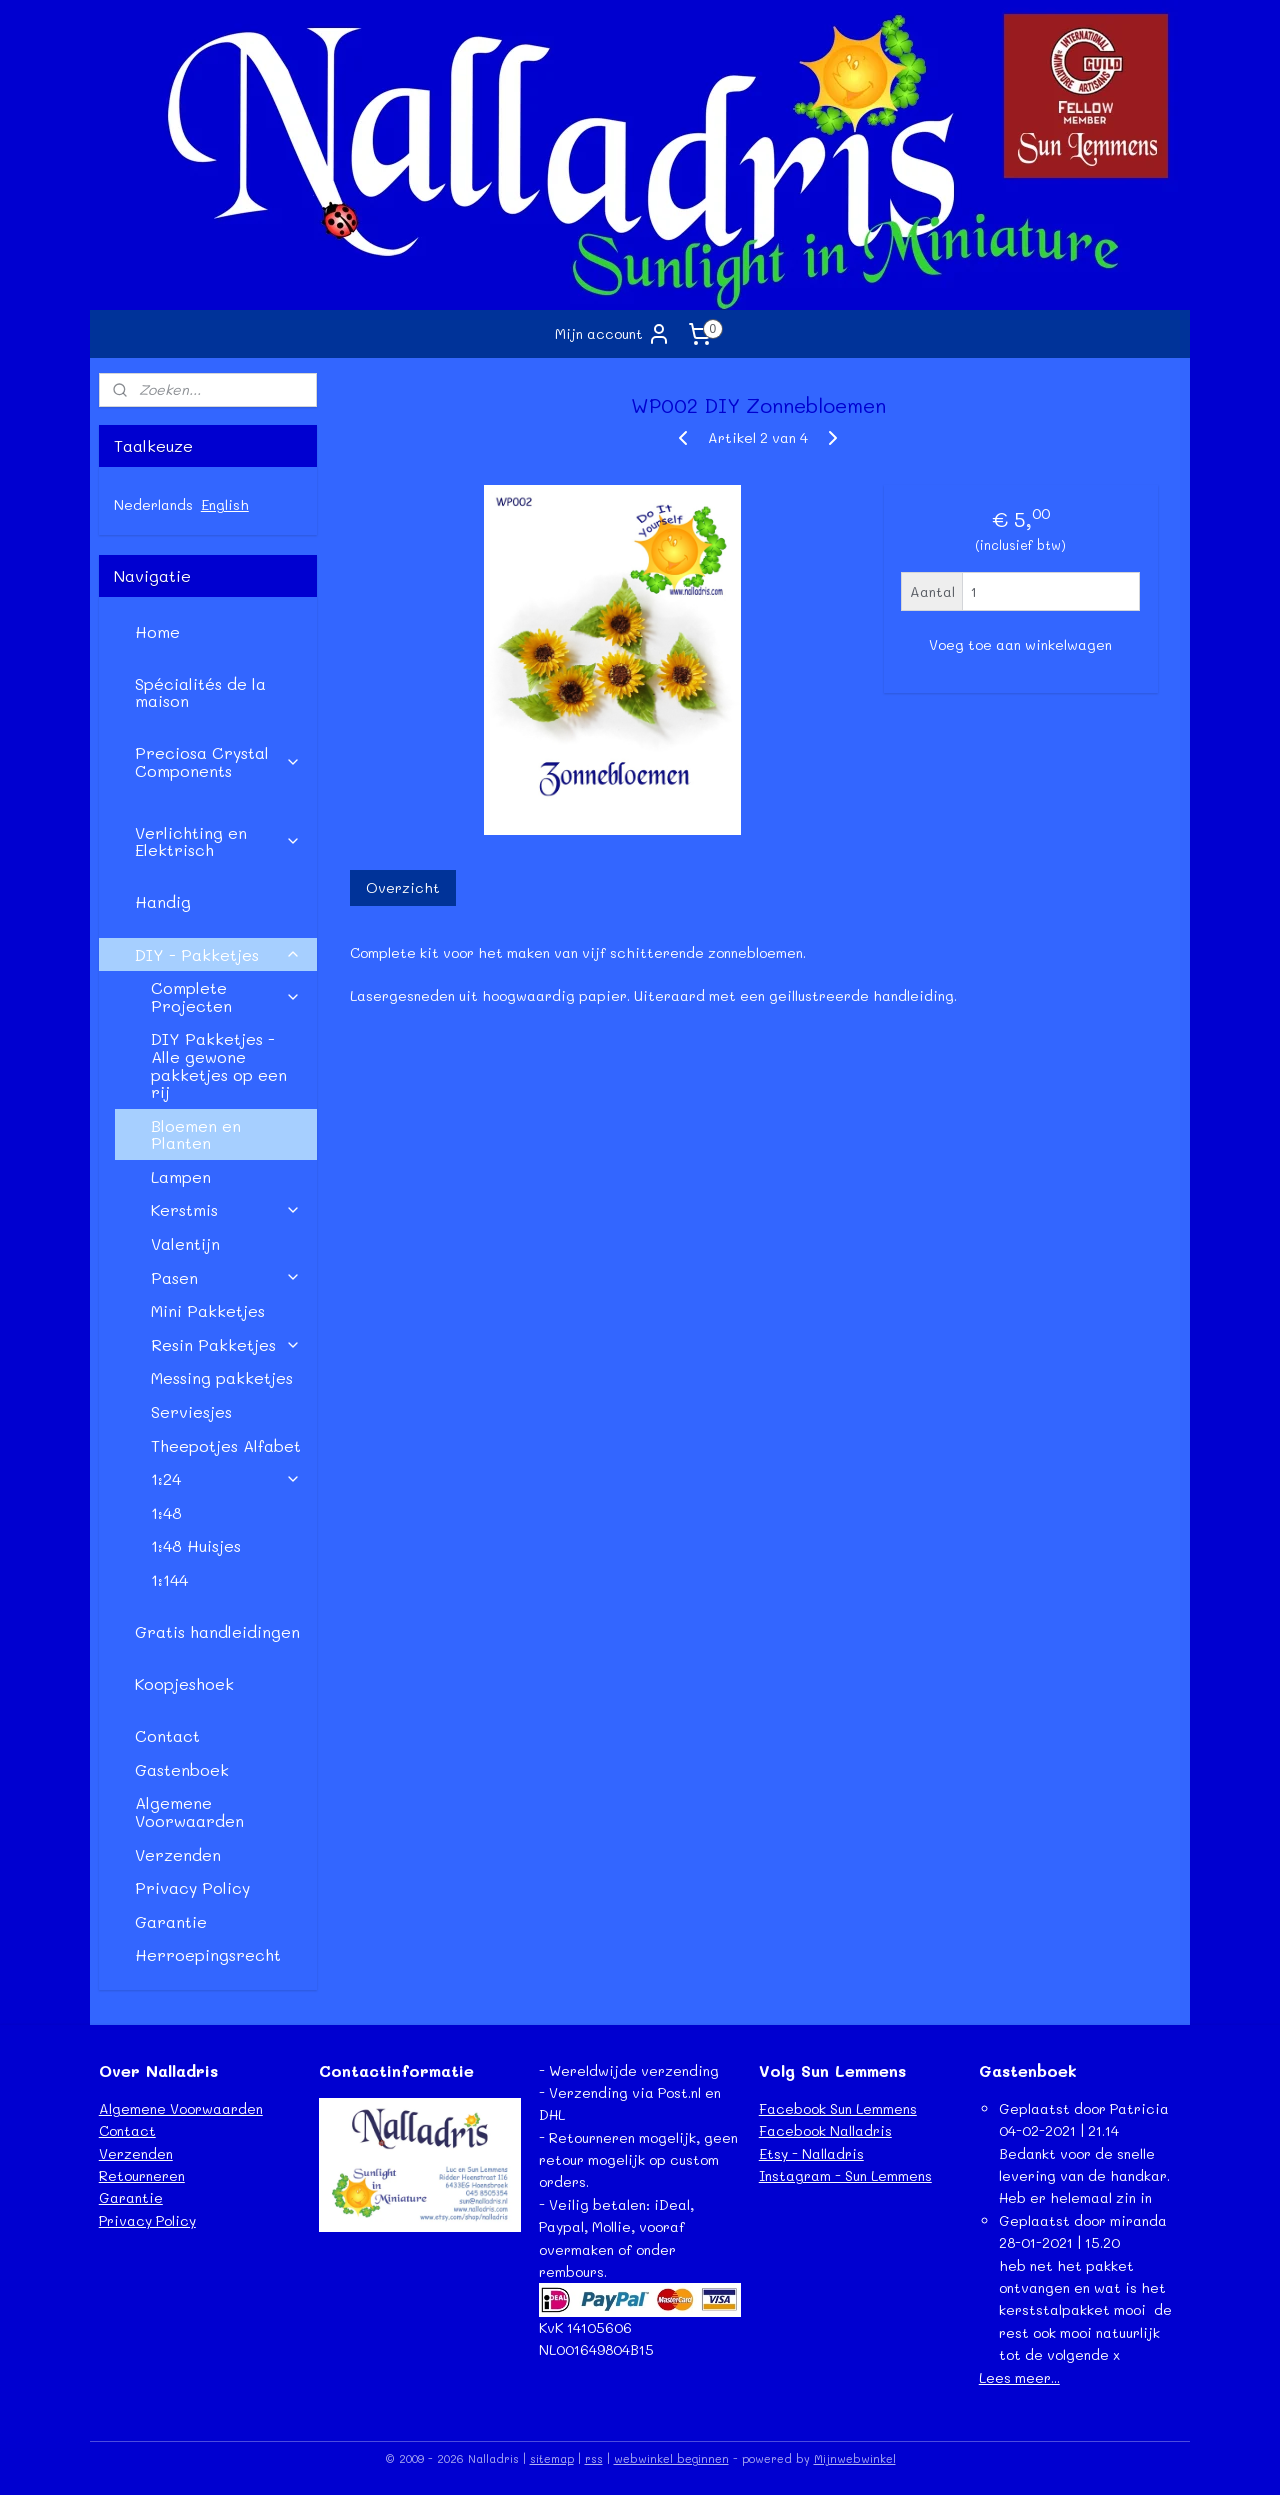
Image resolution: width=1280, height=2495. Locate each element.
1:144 (169, 1579)
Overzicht (402, 887)
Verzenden (178, 1854)
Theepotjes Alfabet (226, 1445)
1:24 (226, 1478)
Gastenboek (182, 1769)
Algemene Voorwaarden (189, 1811)
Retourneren (142, 2175)
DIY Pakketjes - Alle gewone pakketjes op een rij (219, 1065)
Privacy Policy (192, 1887)
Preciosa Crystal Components (218, 761)
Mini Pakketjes (208, 1310)
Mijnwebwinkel (855, 2458)
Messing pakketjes (222, 1377)
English (225, 504)
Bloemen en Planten (196, 1134)
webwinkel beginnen (671, 2458)
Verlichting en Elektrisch (218, 841)
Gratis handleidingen (217, 1631)
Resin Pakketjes (226, 1344)
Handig (163, 901)
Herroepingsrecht (208, 1954)
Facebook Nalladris (825, 2130)
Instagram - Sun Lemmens (845, 2175)
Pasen (226, 1277)
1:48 (166, 1512)
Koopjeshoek (184, 1683)
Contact (167, 1735)
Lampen (181, 1176)
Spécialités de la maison (200, 692)
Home (157, 631)
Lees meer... (1019, 2377)
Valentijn (185, 1243)
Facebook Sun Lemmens (838, 2108)
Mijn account (613, 334)
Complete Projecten (226, 996)
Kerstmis (226, 1209)
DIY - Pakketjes (218, 954)
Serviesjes (191, 1411)
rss (594, 2458)
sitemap (552, 2458)
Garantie (171, 1921)
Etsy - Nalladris (811, 2153)
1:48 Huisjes (196, 1545)
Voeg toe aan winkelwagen (1020, 644)
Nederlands (153, 504)
